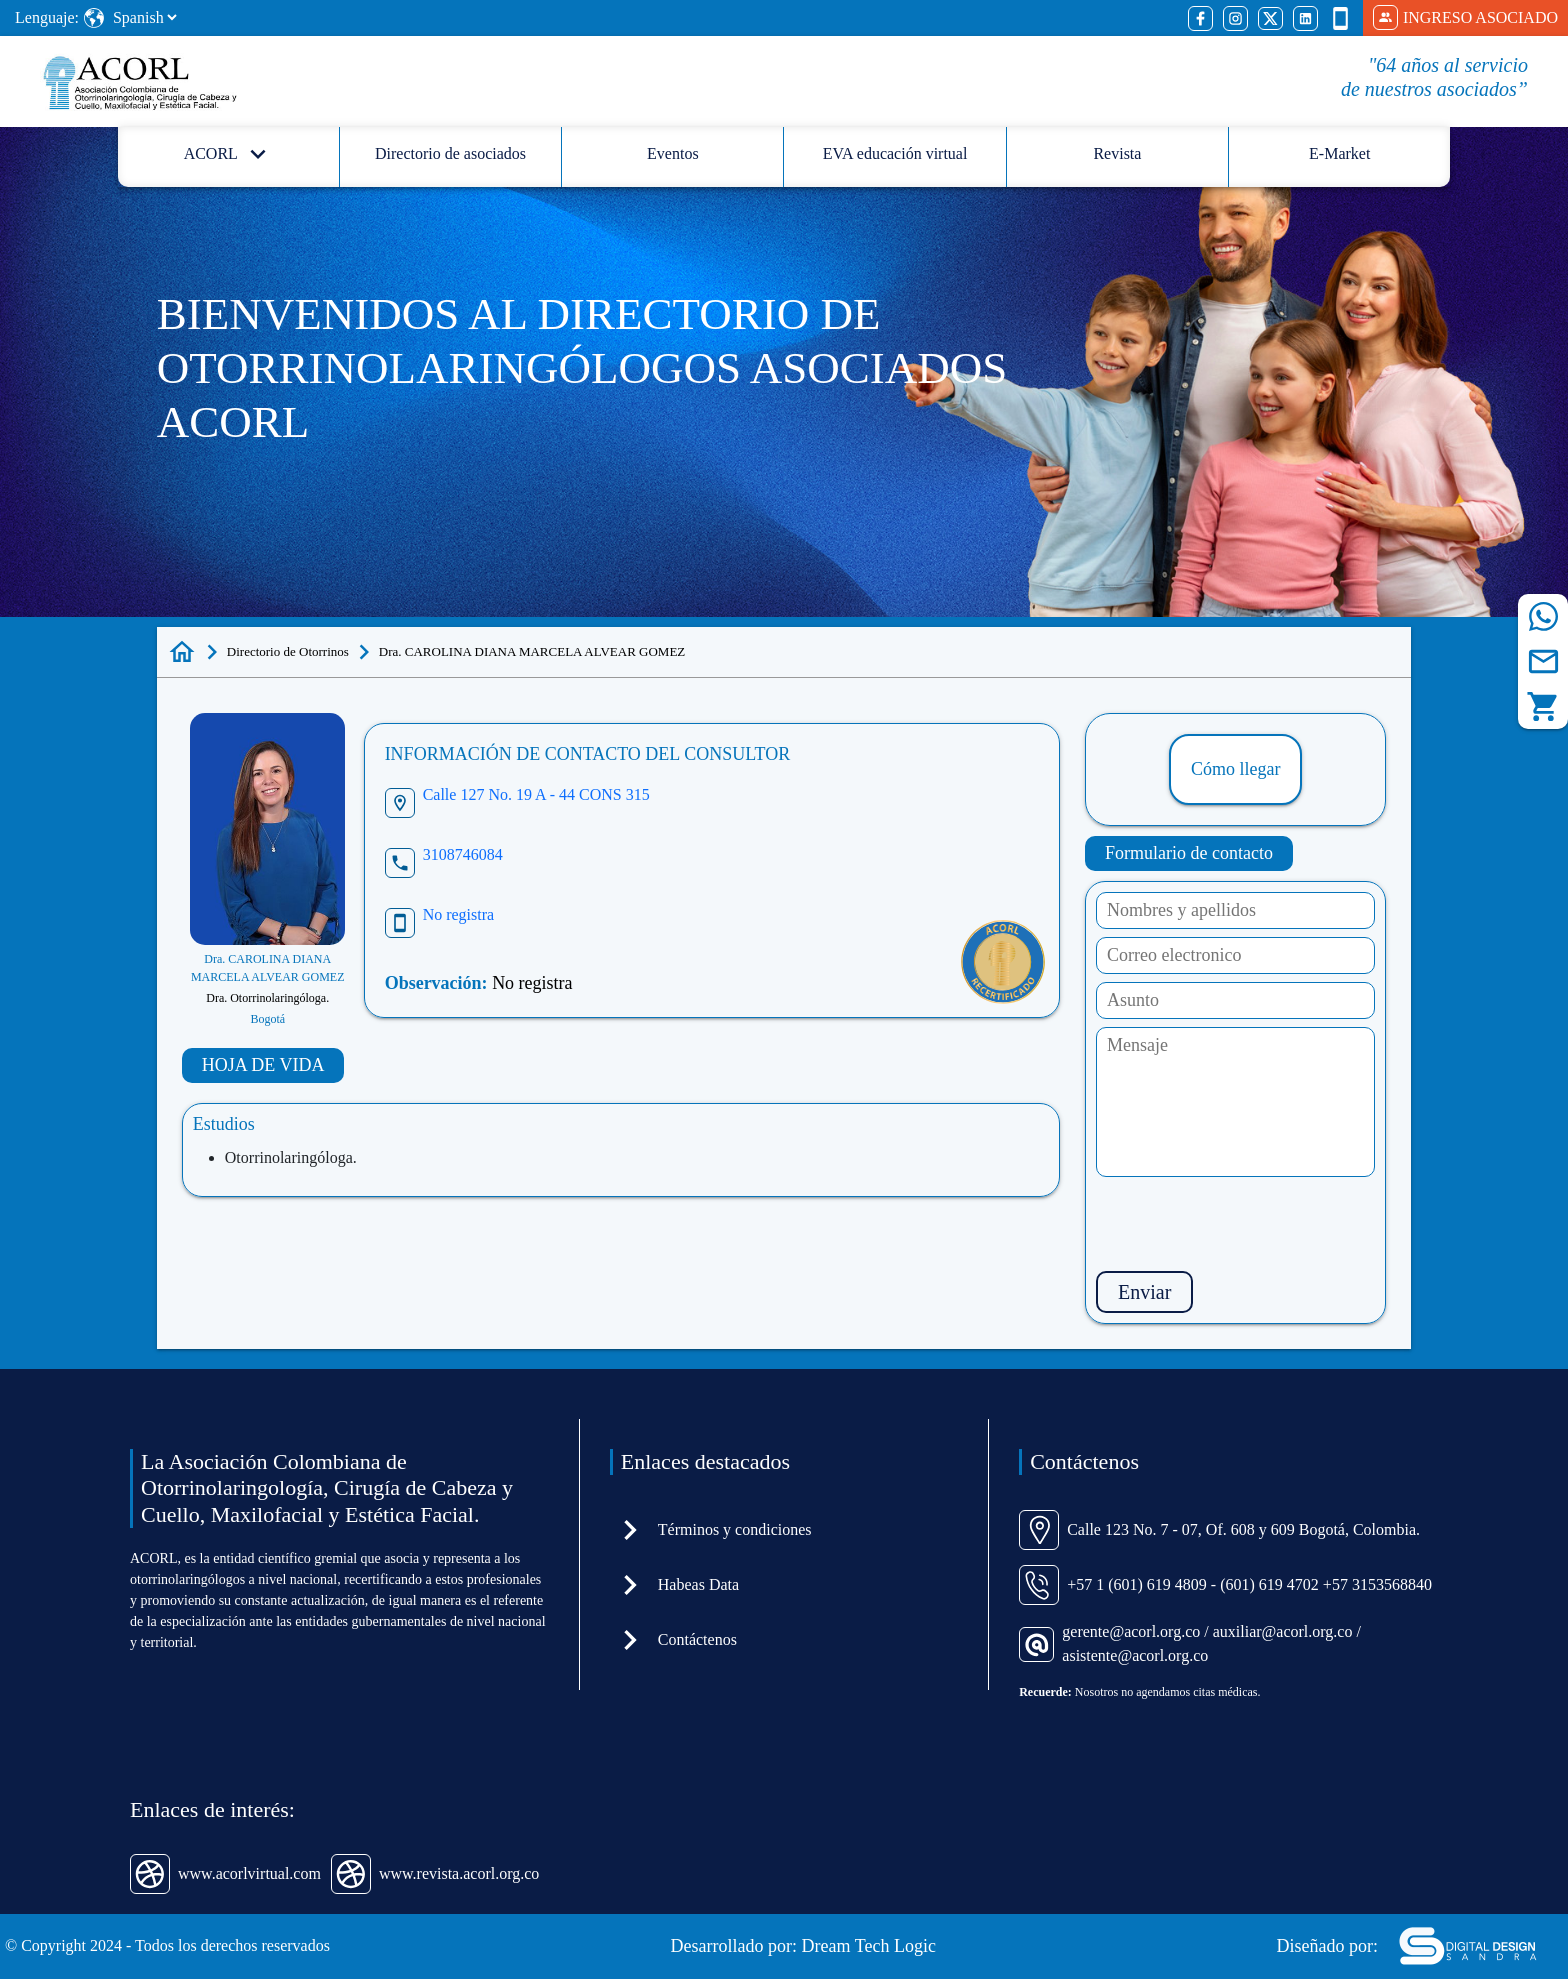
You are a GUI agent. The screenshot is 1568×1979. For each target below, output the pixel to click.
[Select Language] (144, 17)
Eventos (673, 153)
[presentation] (1248, 1224)
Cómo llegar (1235, 769)
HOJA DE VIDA (263, 1065)
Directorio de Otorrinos (288, 651)
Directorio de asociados (450, 153)
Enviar (1144, 1292)
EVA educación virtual (895, 153)
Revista (1117, 153)
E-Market (1339, 153)
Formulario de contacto (1189, 853)
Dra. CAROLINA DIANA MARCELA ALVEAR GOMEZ (532, 651)
